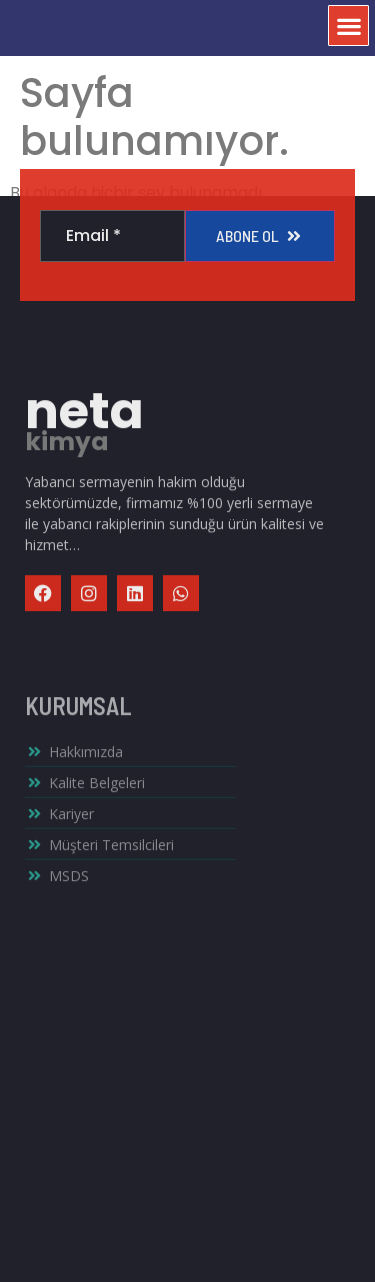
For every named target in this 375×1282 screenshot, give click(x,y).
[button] (348, 21)
